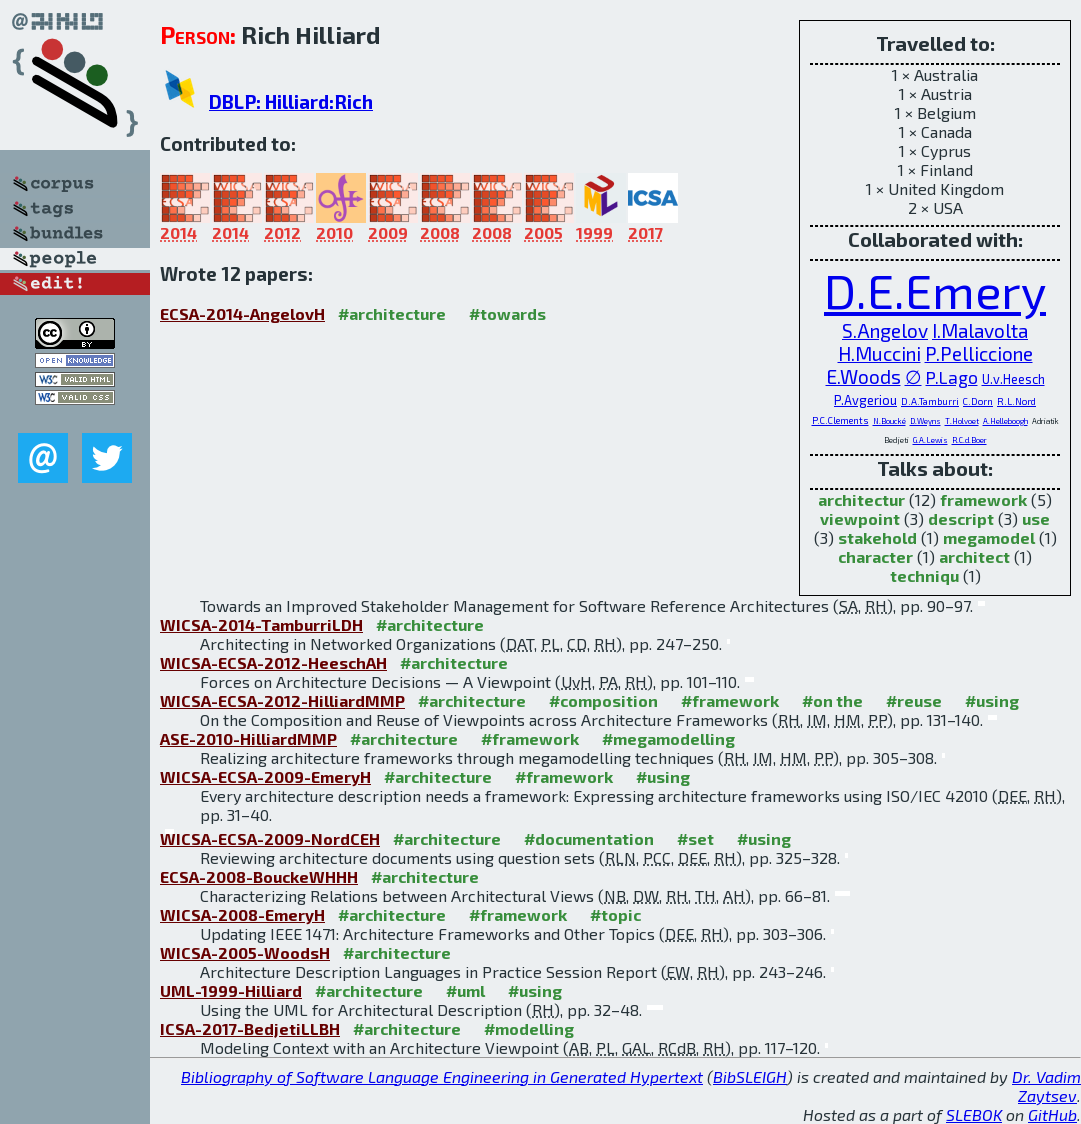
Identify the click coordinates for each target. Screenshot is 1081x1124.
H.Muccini (879, 353)
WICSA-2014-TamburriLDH (261, 624)
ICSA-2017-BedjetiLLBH (250, 1028)
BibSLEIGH (750, 1076)
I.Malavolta (980, 330)
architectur (861, 499)
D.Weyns (925, 421)
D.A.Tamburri (930, 401)
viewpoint (860, 518)
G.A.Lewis (930, 440)
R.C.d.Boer (969, 440)
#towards (507, 313)
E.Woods (863, 376)
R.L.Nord (1016, 401)
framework (983, 499)
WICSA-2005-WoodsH (245, 952)
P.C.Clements (840, 420)
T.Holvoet (962, 421)
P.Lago (952, 377)
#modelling (529, 1028)
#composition (603, 700)
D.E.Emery (935, 290)
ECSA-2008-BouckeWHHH (259, 876)
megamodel (989, 537)
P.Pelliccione (979, 353)
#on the (832, 700)
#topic (615, 914)
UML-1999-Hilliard (231, 990)
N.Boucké (889, 421)
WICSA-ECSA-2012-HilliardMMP (282, 700)
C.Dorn (978, 401)
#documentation (589, 838)
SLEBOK (974, 1114)
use (1036, 518)
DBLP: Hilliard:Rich (291, 101)
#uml (465, 990)
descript (961, 518)
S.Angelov (885, 330)
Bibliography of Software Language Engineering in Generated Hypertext (442, 1076)
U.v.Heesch (1013, 379)
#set (695, 838)
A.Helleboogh (1005, 421)
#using (992, 700)
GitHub (1052, 1114)
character (875, 556)
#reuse (914, 700)
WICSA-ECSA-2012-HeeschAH (273, 662)
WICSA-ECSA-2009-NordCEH (270, 838)
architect (974, 556)
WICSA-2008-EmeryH (242, 914)
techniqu (924, 575)
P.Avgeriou (865, 400)
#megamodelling (668, 738)
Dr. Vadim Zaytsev (1046, 1086)
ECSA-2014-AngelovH (242, 313)
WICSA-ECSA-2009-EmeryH (265, 776)
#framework (730, 700)
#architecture (392, 313)
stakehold (877, 537)
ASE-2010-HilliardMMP (248, 738)
